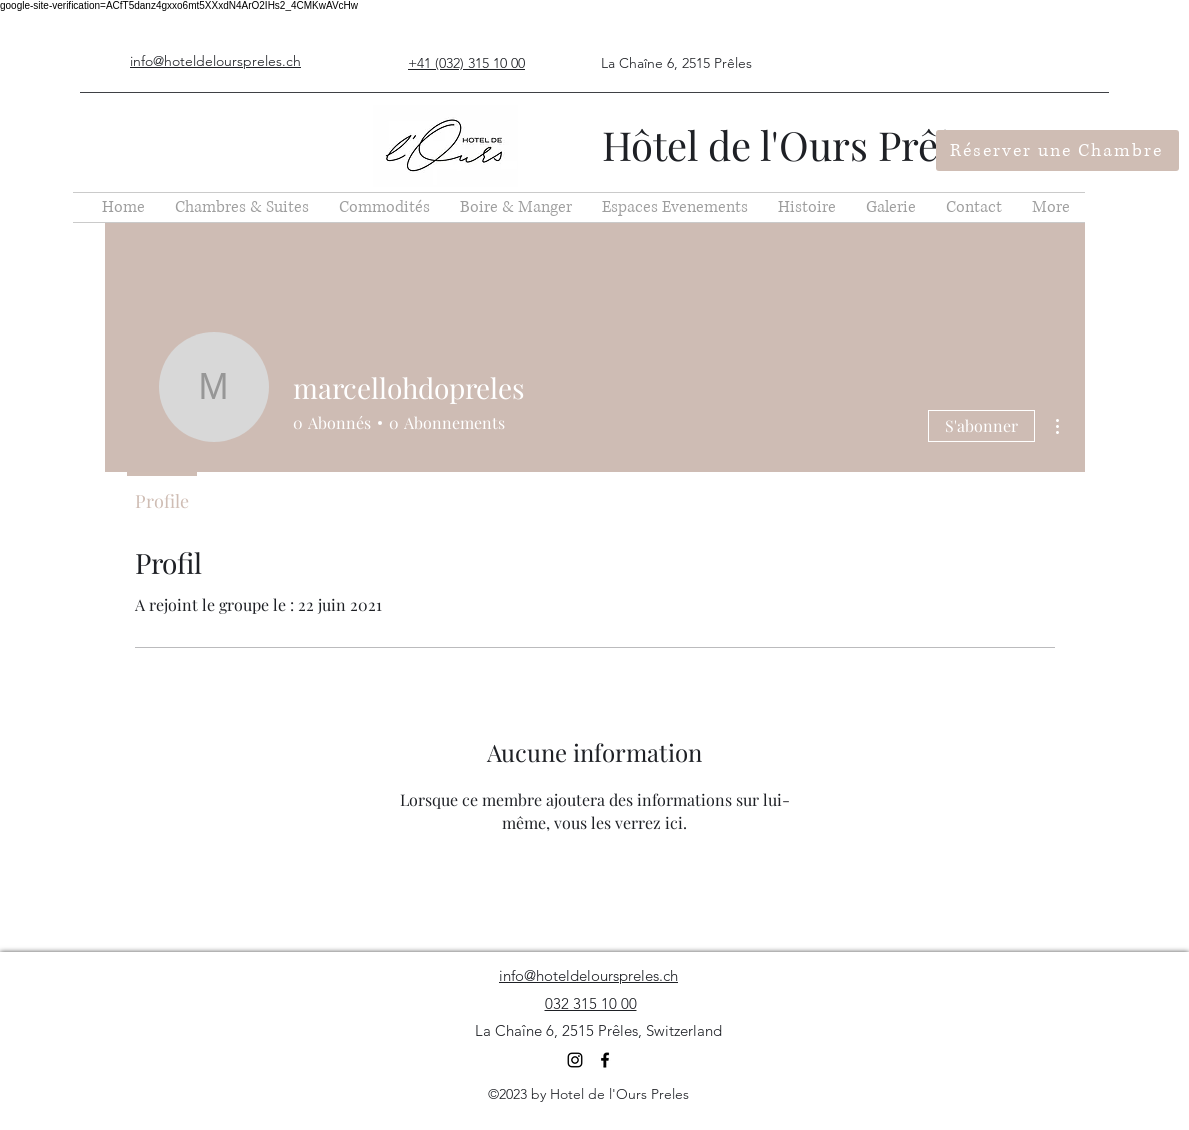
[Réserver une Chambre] (1057, 150)
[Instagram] (575, 1060)
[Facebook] (605, 1060)
